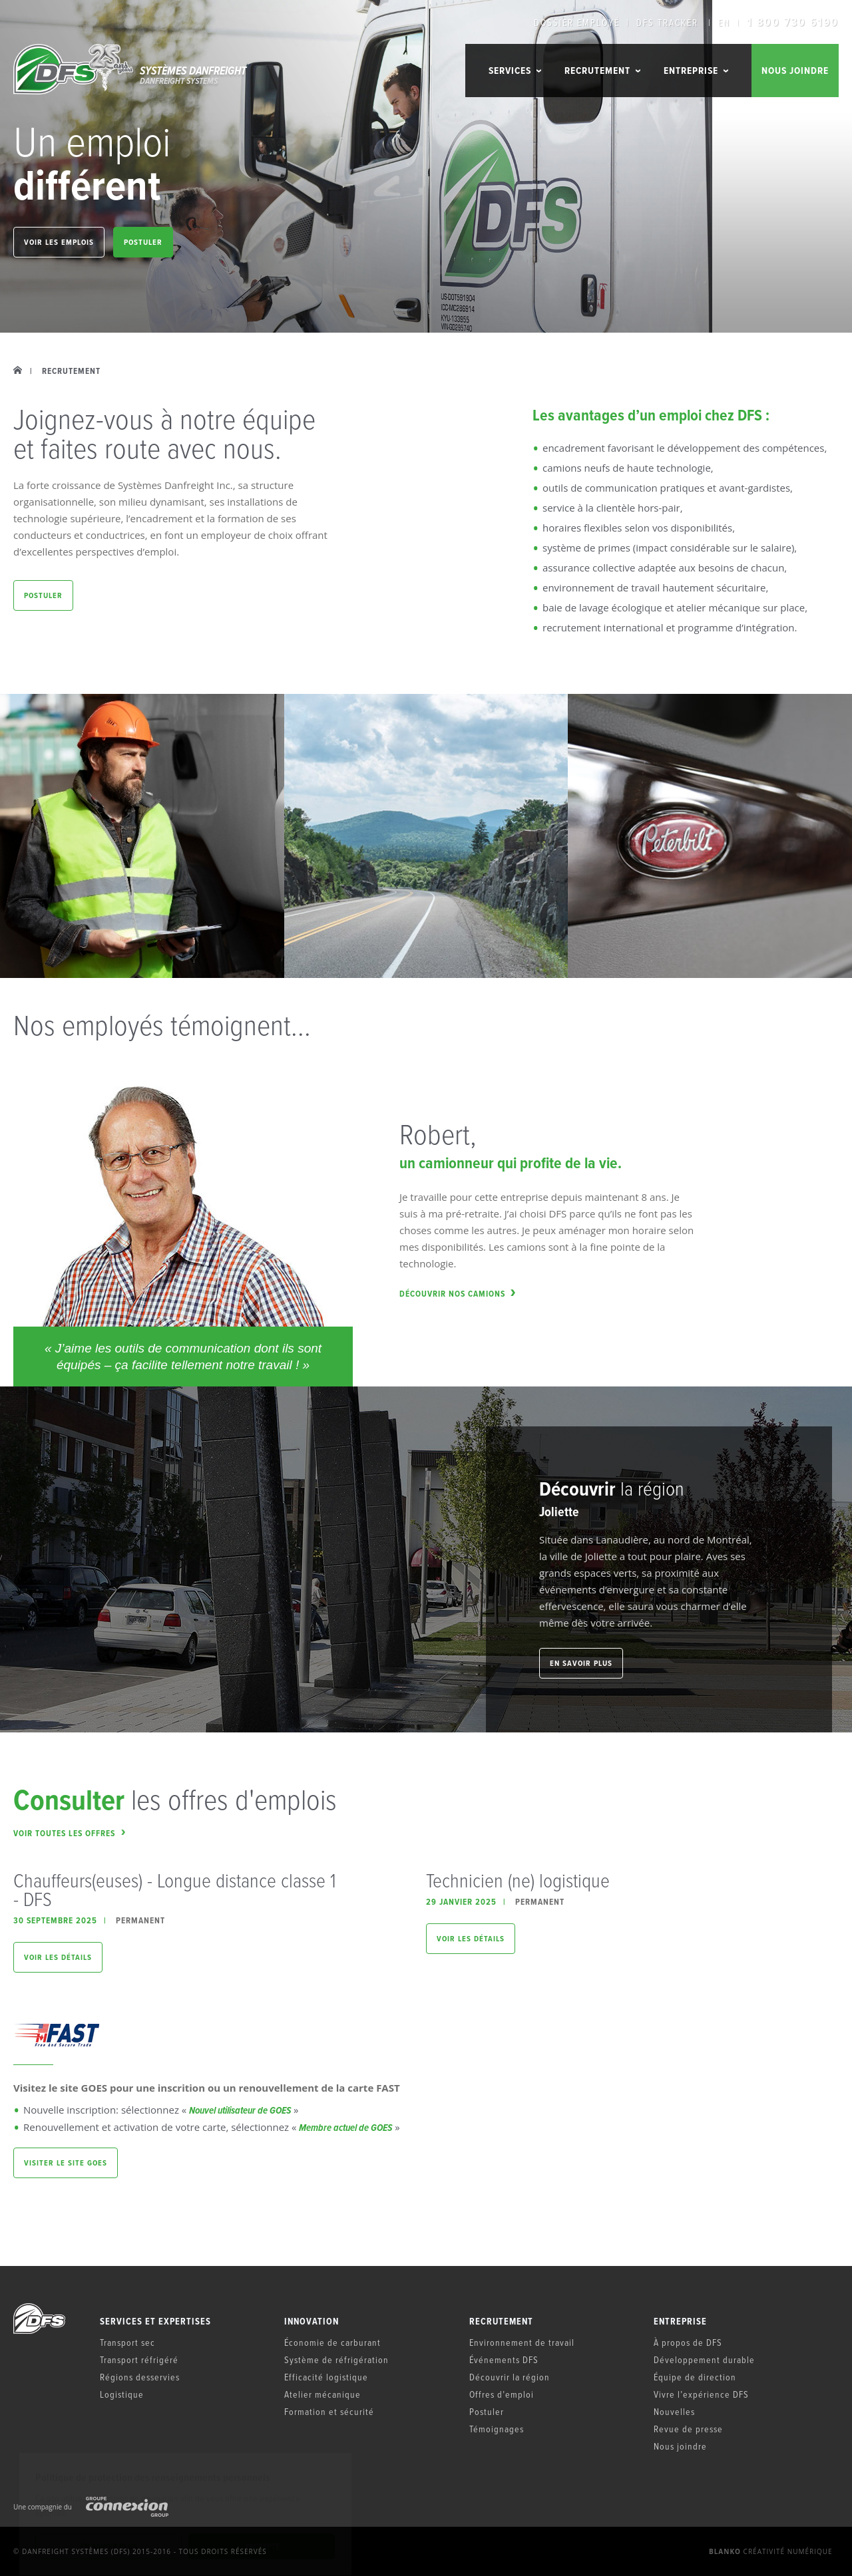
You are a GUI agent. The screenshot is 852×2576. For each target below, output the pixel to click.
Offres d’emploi (501, 2394)
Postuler (143, 242)
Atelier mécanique (322, 2394)
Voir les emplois (59, 242)
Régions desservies (140, 2376)
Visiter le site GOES (65, 2163)
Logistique (122, 2394)
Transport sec (127, 2342)
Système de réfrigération (336, 2359)
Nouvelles (674, 2411)
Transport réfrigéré (139, 2359)
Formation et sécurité (329, 2411)
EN (724, 23)
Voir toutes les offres (69, 1833)
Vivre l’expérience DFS (701, 2394)
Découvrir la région (509, 2376)
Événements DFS (503, 2359)
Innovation (311, 2322)
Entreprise (680, 2322)
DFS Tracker (667, 23)
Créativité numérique (771, 2551)
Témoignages (496, 2428)
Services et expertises (155, 2322)
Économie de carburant (332, 2342)
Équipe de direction (695, 2376)
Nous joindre (795, 70)
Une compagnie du (90, 2507)
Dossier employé (577, 23)
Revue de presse (688, 2428)
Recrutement (501, 2322)
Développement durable (704, 2359)
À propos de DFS (688, 2342)
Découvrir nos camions (457, 1294)
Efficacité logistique (326, 2376)
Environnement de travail (521, 2342)
